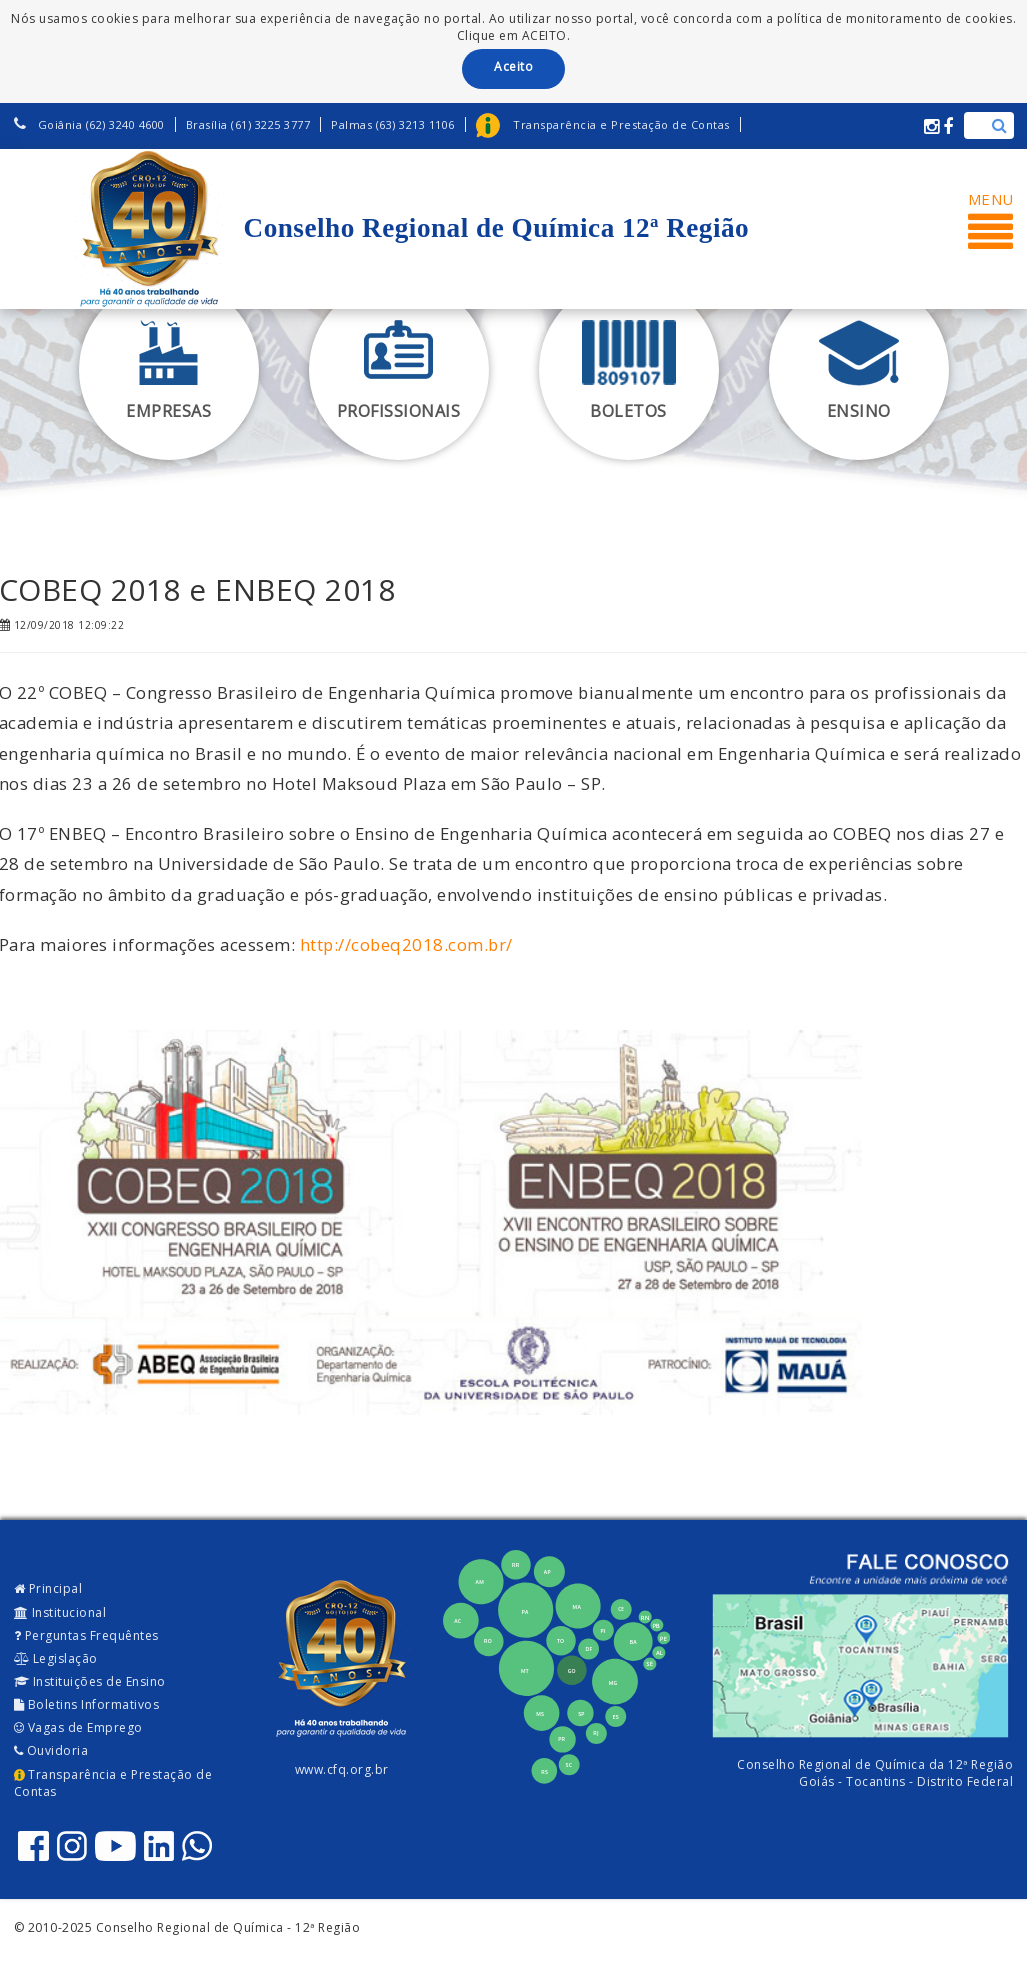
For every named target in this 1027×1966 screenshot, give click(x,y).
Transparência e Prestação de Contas (113, 1783)
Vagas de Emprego (78, 1727)
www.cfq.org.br (342, 1769)
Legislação (56, 1658)
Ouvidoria (51, 1750)
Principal (48, 1588)
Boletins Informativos (87, 1704)
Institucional (60, 1612)
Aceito (513, 66)
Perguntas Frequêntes (86, 1635)
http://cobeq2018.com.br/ (406, 944)
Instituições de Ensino (90, 1681)
